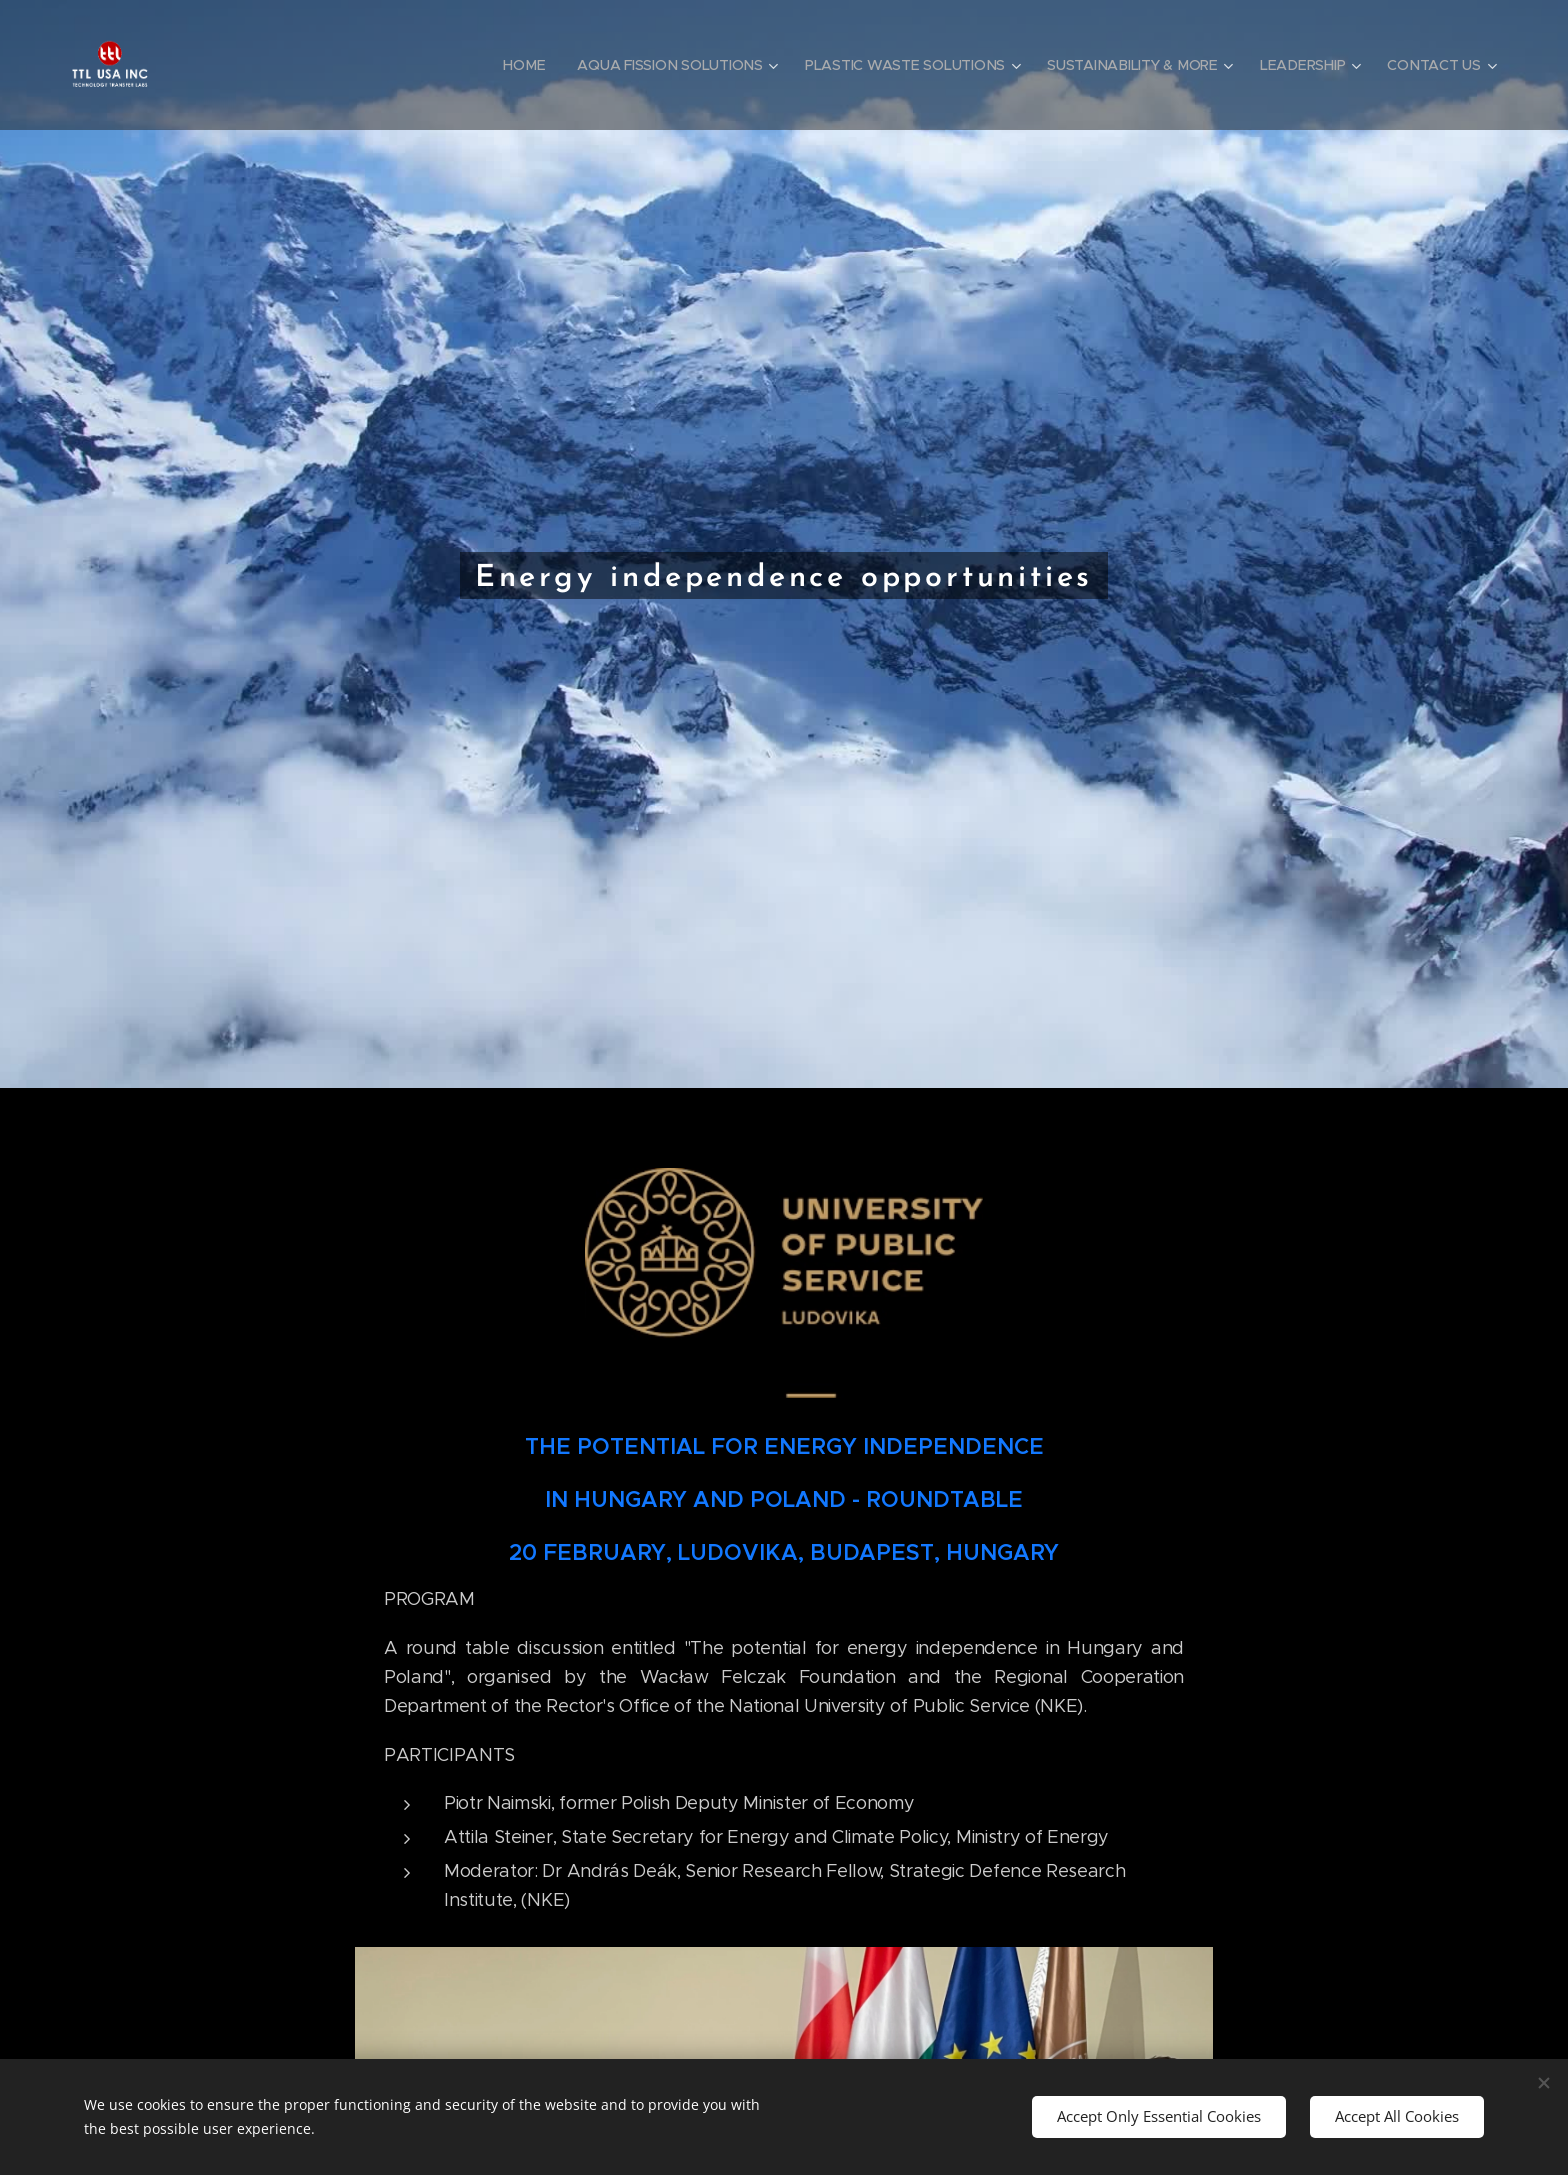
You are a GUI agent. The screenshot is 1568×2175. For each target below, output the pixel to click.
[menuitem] (522, 65)
